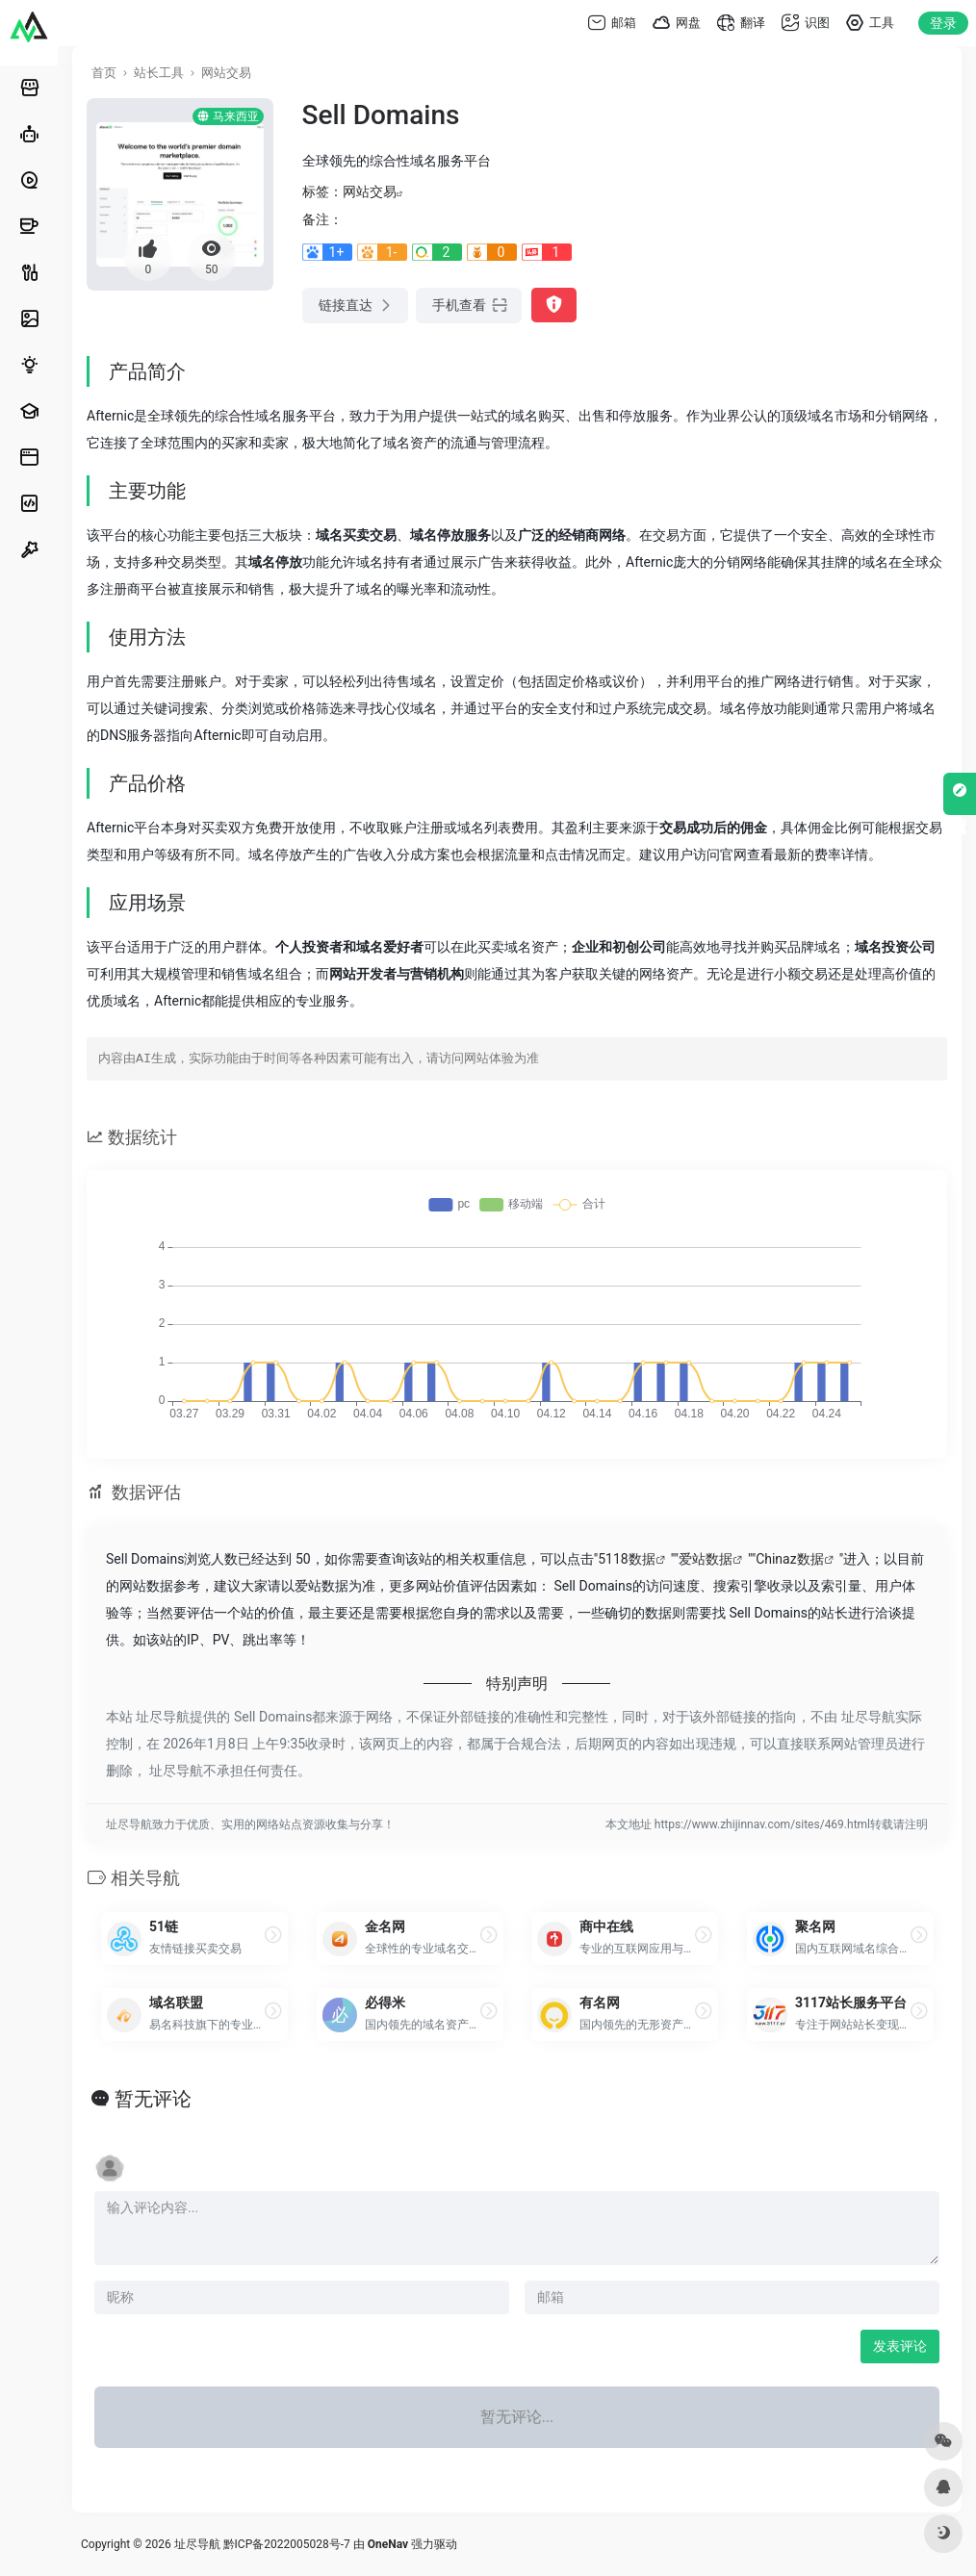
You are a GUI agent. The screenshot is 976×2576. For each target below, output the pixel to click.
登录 (943, 23)
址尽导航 (197, 2544)
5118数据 (626, 1559)
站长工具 (159, 72)
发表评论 (900, 2346)
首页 (103, 72)
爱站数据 (705, 1559)
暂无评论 (153, 2098)
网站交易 (226, 72)
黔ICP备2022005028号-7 (286, 2544)
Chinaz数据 (790, 1559)
